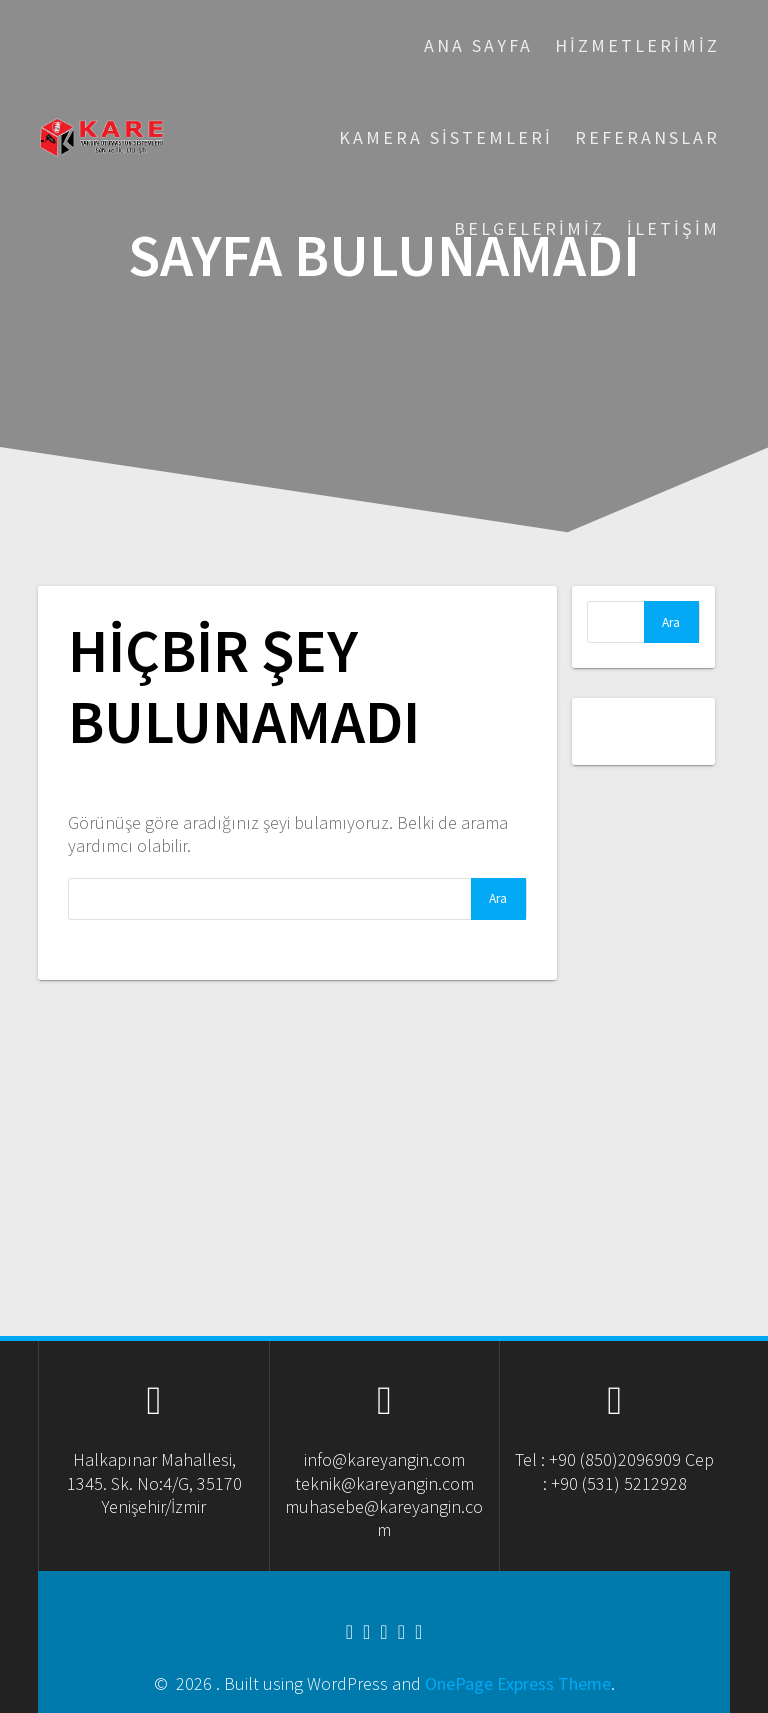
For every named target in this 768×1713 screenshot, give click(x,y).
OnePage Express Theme (518, 1683)
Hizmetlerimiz (637, 45)
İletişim (673, 228)
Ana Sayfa (478, 45)
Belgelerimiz (529, 228)
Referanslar (647, 137)
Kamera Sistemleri (446, 137)
